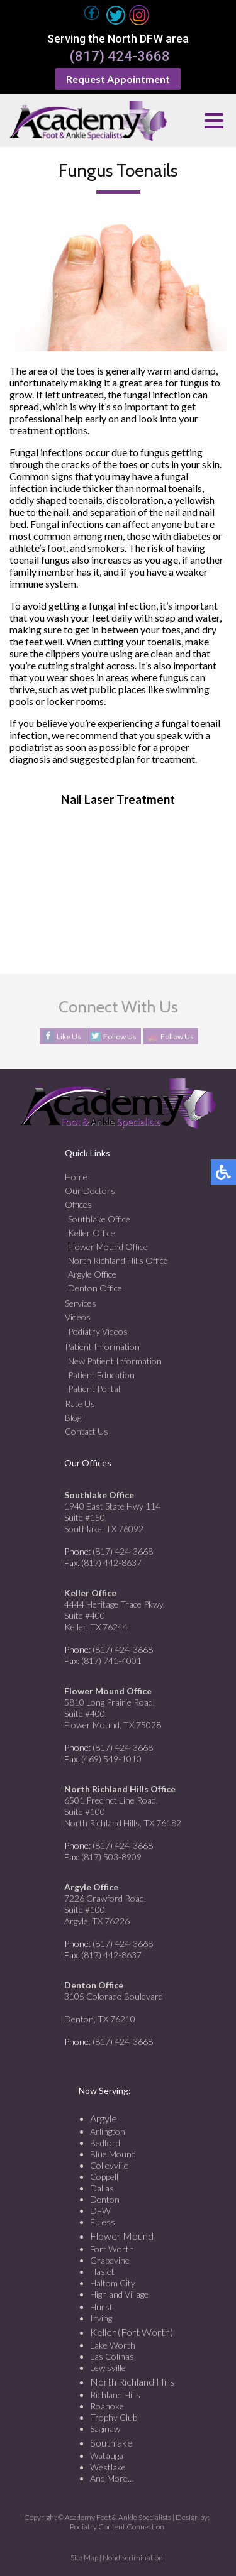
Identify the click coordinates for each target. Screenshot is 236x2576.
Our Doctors (90, 1190)
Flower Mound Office (108, 1246)
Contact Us (86, 1431)
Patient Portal (94, 1388)
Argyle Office (92, 1274)
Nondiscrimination (133, 2557)
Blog (73, 1417)
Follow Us (120, 1036)
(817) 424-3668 (120, 56)
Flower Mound (122, 2236)
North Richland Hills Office (118, 1260)
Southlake (111, 2442)
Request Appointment (118, 79)
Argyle (103, 2118)
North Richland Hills (132, 2381)
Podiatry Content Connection (117, 2526)
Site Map (84, 2557)
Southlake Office (99, 1219)
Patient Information (102, 1346)
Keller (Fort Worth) (131, 2332)
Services (80, 1303)
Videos (78, 1317)
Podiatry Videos (98, 1331)
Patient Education (101, 1374)
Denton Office (95, 1288)
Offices (78, 1204)
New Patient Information (115, 1361)
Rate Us (80, 1403)
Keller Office (91, 1232)
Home (76, 1176)
